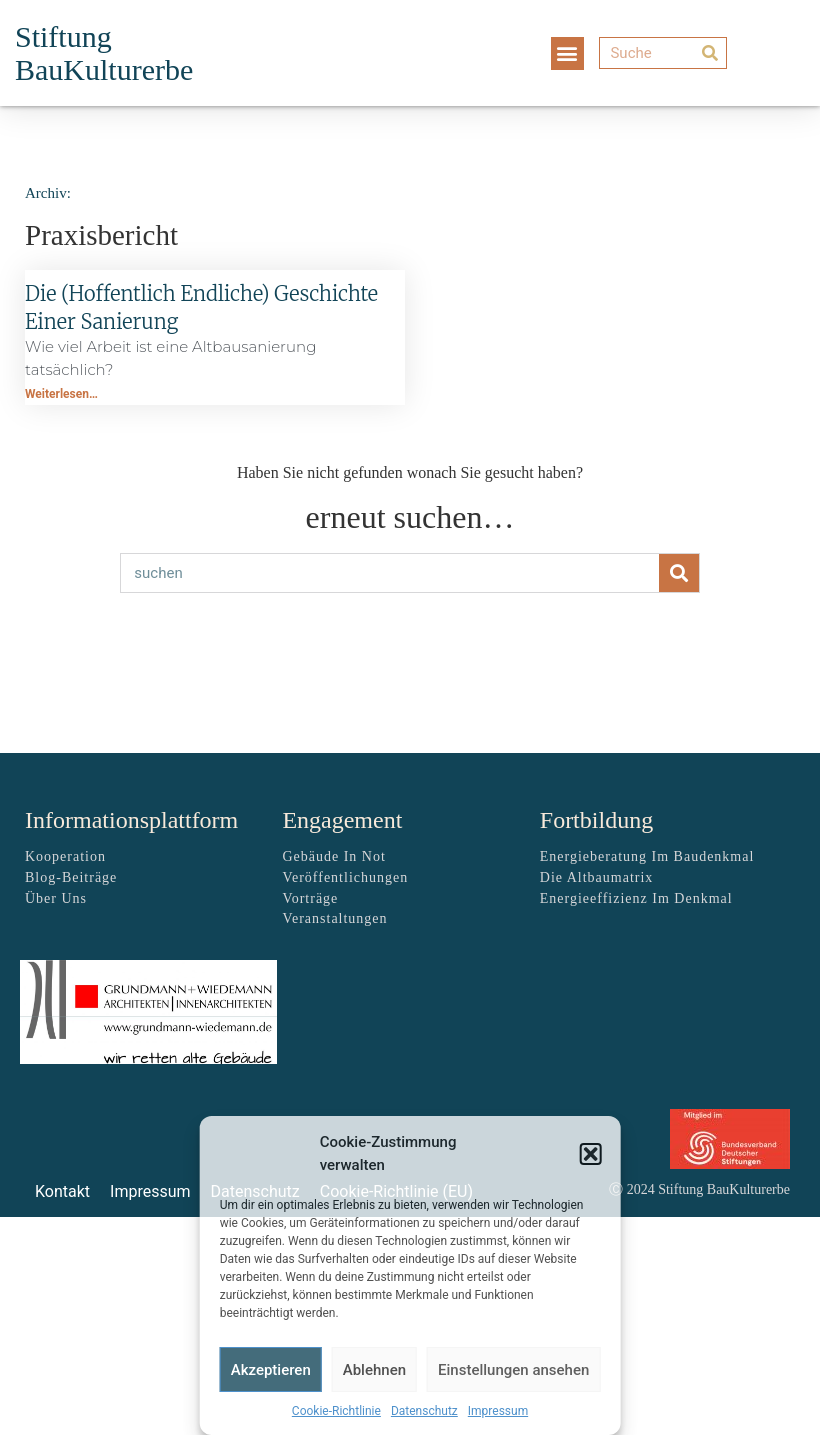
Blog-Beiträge (71, 877)
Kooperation (65, 856)
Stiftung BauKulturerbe (104, 53)
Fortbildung (596, 820)
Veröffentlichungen (345, 877)
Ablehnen (374, 1370)
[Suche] (662, 53)
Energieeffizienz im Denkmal (636, 898)
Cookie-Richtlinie (336, 1411)
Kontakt (62, 1191)
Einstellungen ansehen (513, 1370)
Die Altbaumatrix (597, 877)
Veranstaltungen (334, 918)
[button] (590, 1154)
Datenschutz (424, 1411)
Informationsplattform (131, 820)
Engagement (342, 820)
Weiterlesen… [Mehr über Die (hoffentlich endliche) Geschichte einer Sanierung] (61, 394)
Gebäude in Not (333, 856)
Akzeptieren (271, 1370)
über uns (56, 898)
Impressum (498, 1411)
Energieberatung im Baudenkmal (647, 856)
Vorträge (310, 898)
